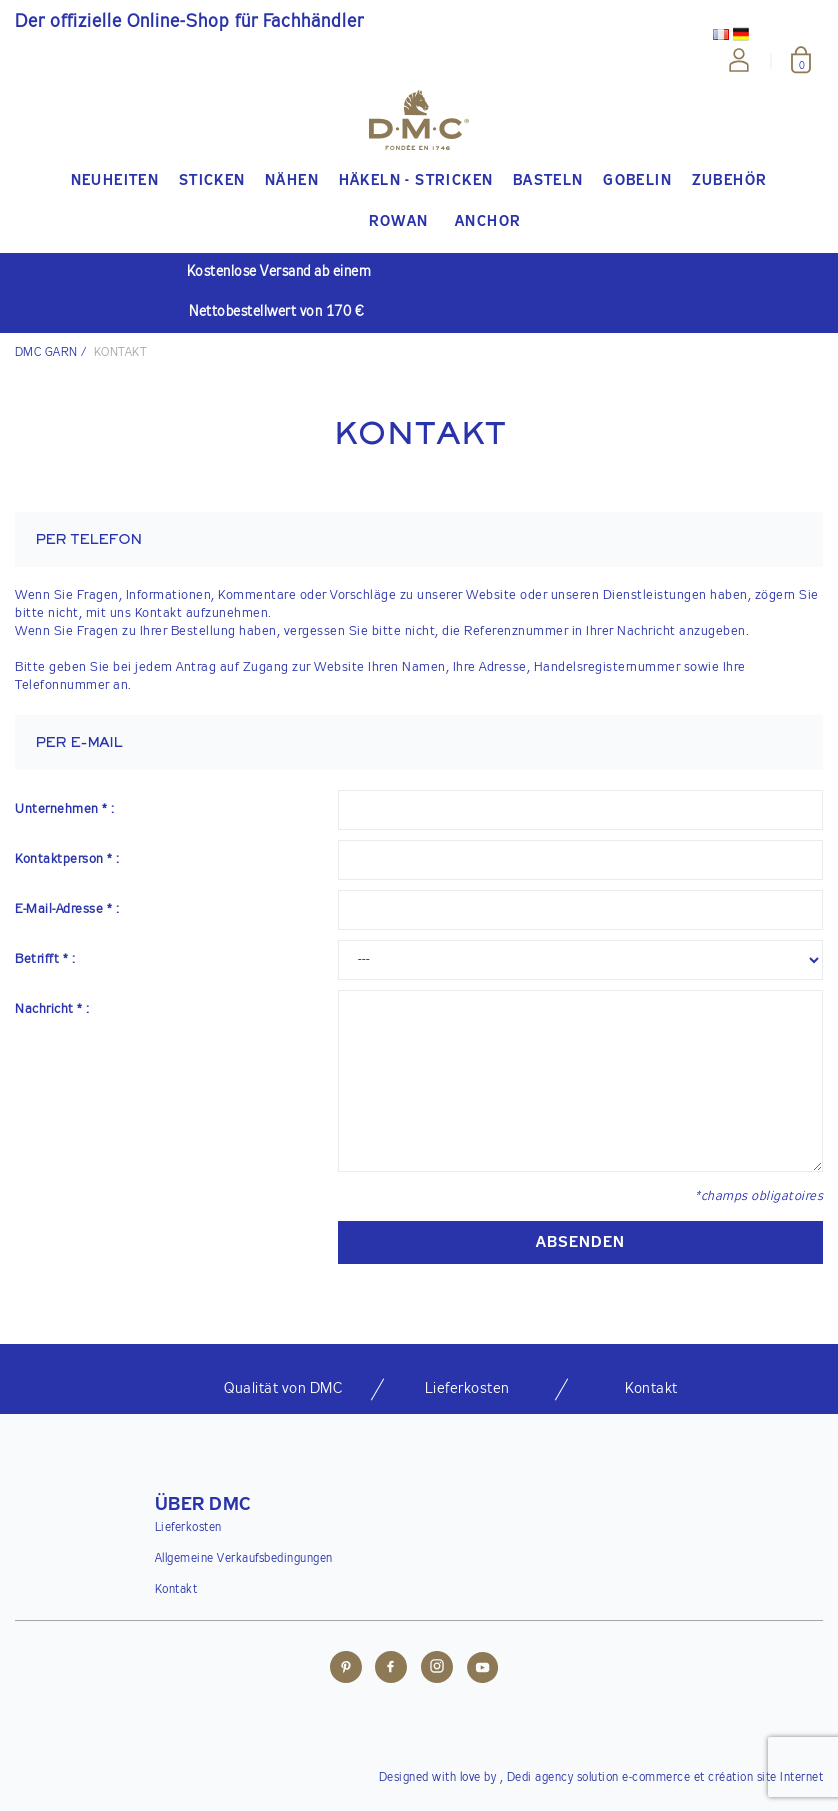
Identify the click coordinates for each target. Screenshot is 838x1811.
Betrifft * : (45, 959)
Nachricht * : (52, 1009)
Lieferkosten (188, 1528)
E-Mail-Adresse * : (67, 909)
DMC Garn (46, 353)
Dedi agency (540, 1778)
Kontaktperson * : (67, 859)
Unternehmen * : (65, 809)
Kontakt (176, 1590)
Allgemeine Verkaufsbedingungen (244, 1559)
